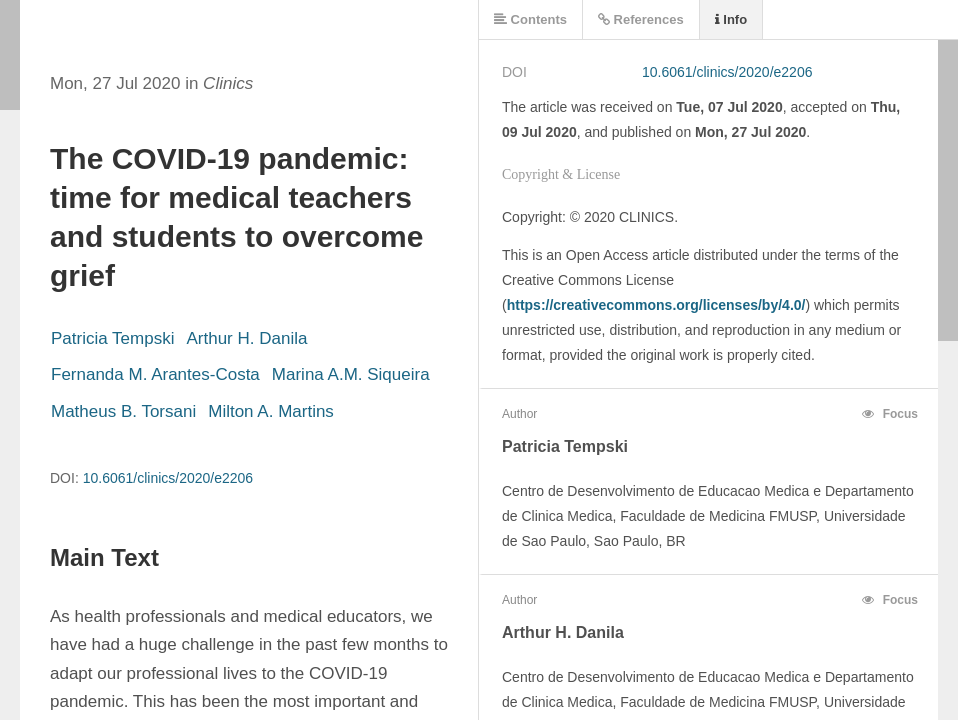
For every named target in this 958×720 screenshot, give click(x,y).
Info (731, 19)
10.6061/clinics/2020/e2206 (168, 478)
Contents (530, 19)
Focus (890, 414)
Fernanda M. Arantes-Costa (155, 374)
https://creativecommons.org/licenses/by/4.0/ (656, 305)
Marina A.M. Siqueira (351, 374)
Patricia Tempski (112, 338)
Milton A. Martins (271, 411)
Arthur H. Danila (246, 338)
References (641, 19)
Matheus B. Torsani (123, 411)
